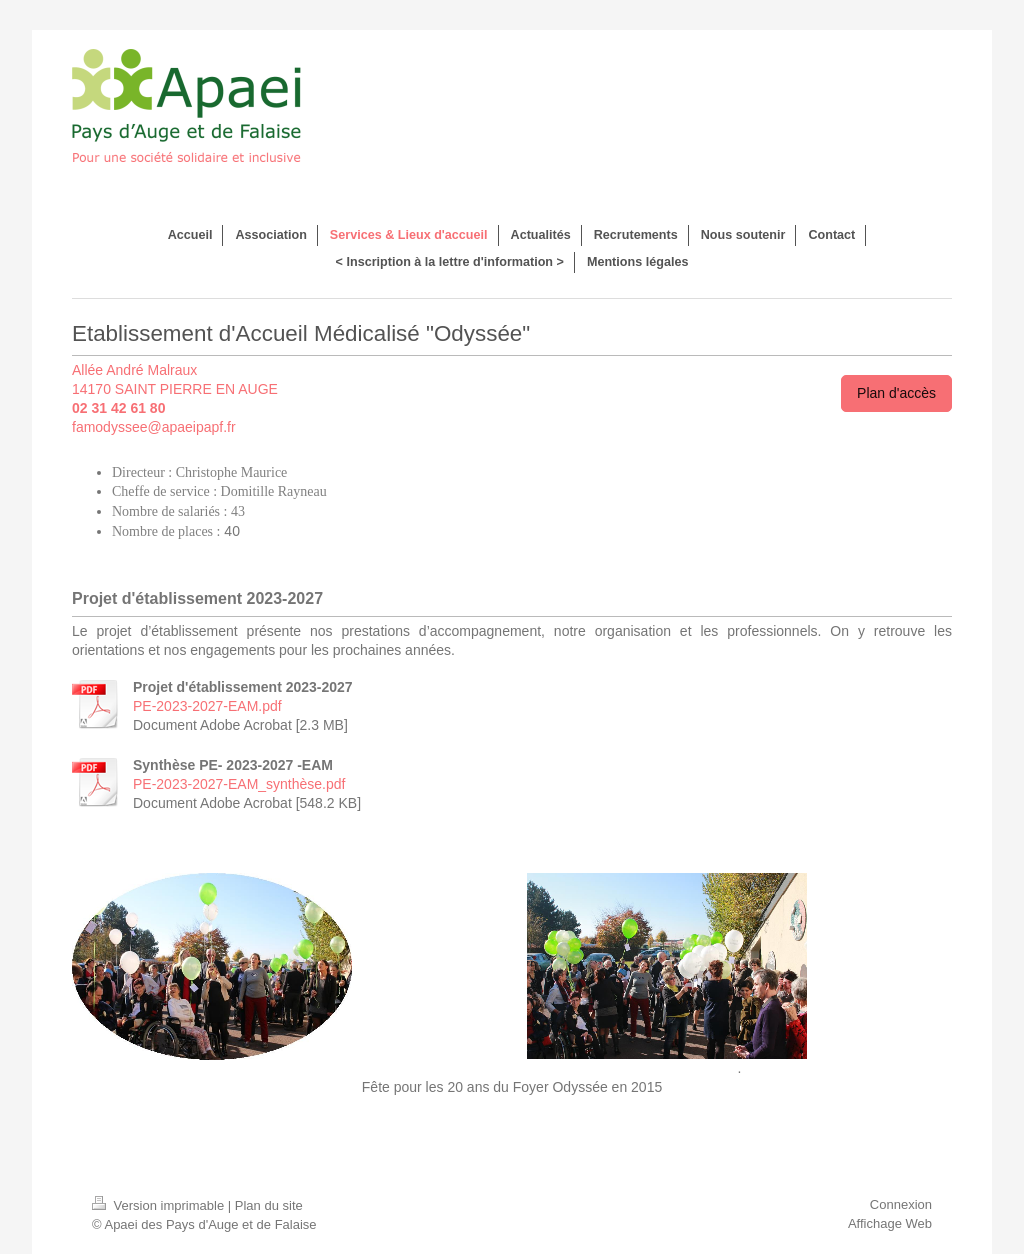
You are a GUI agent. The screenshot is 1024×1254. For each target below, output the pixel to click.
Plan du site (269, 1205)
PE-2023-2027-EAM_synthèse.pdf (239, 784)
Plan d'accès (896, 393)
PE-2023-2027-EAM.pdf (207, 706)
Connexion (901, 1204)
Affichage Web (890, 1223)
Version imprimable (160, 1205)
